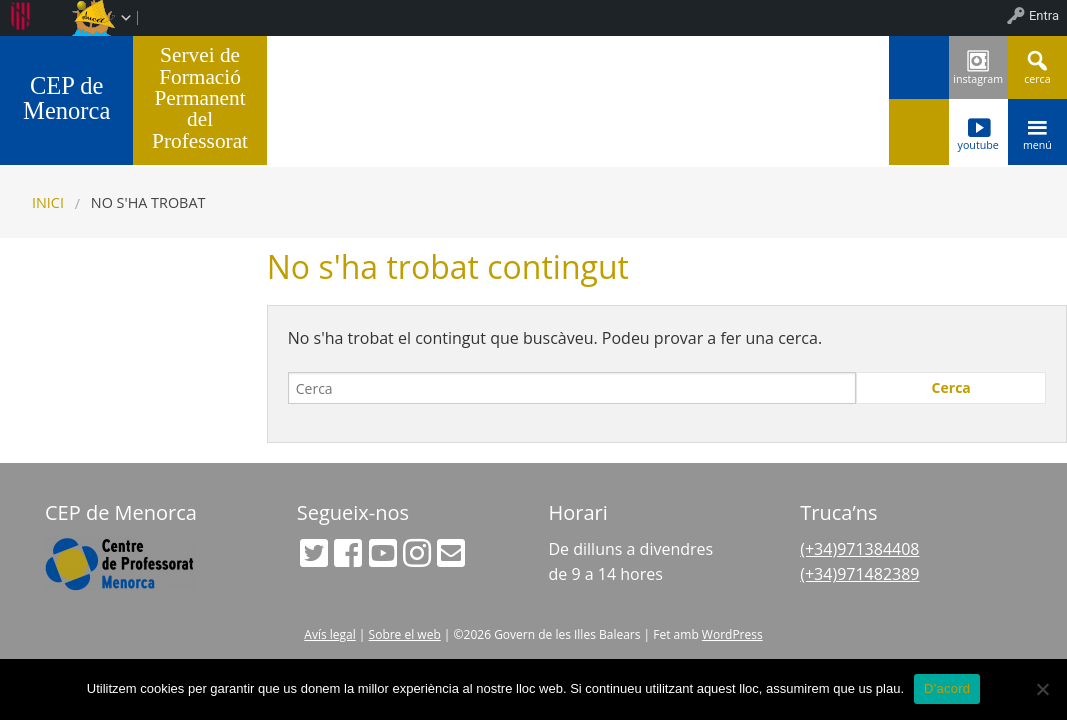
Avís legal (329, 634)
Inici (48, 202)
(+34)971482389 (859, 574)
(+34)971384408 (859, 549)
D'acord (947, 688)
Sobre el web (405, 634)
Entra (1044, 15)
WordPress (732, 634)
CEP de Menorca (66, 98)
